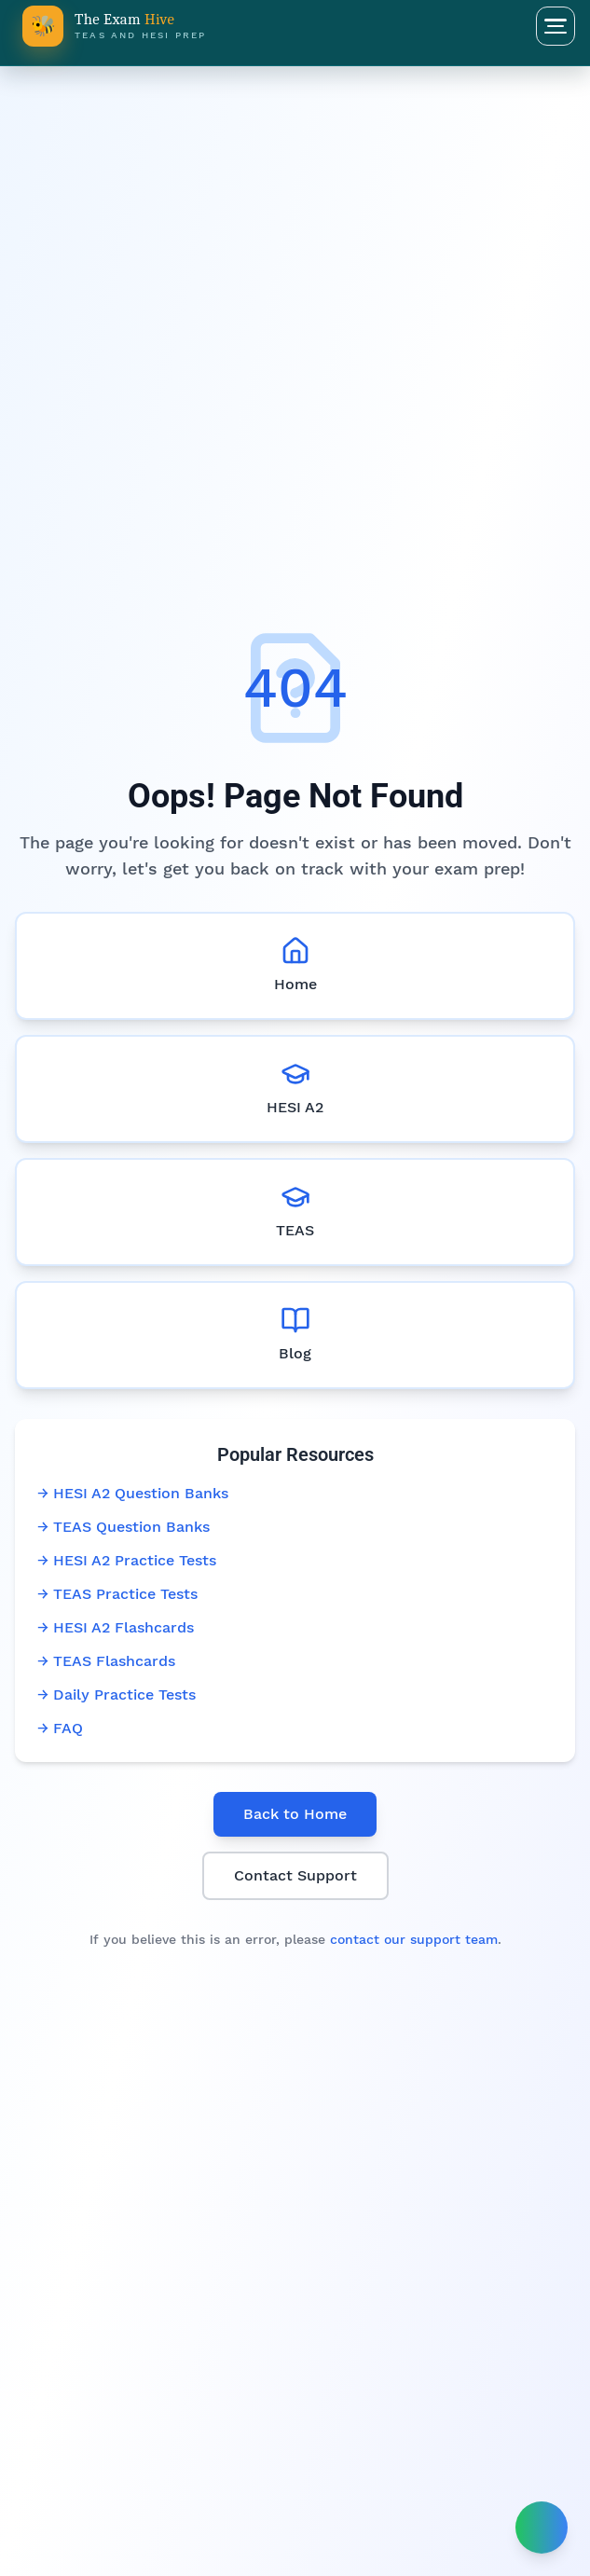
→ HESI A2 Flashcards (115, 1627)
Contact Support (295, 1875)
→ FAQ (60, 1728)
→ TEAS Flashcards (106, 1661)
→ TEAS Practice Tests (117, 1594)
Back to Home (295, 1814)
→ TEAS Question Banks (123, 1527)
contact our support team (414, 1939)
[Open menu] (555, 26)
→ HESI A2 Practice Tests (126, 1560)
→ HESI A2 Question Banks (132, 1493)
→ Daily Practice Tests (116, 1694)
